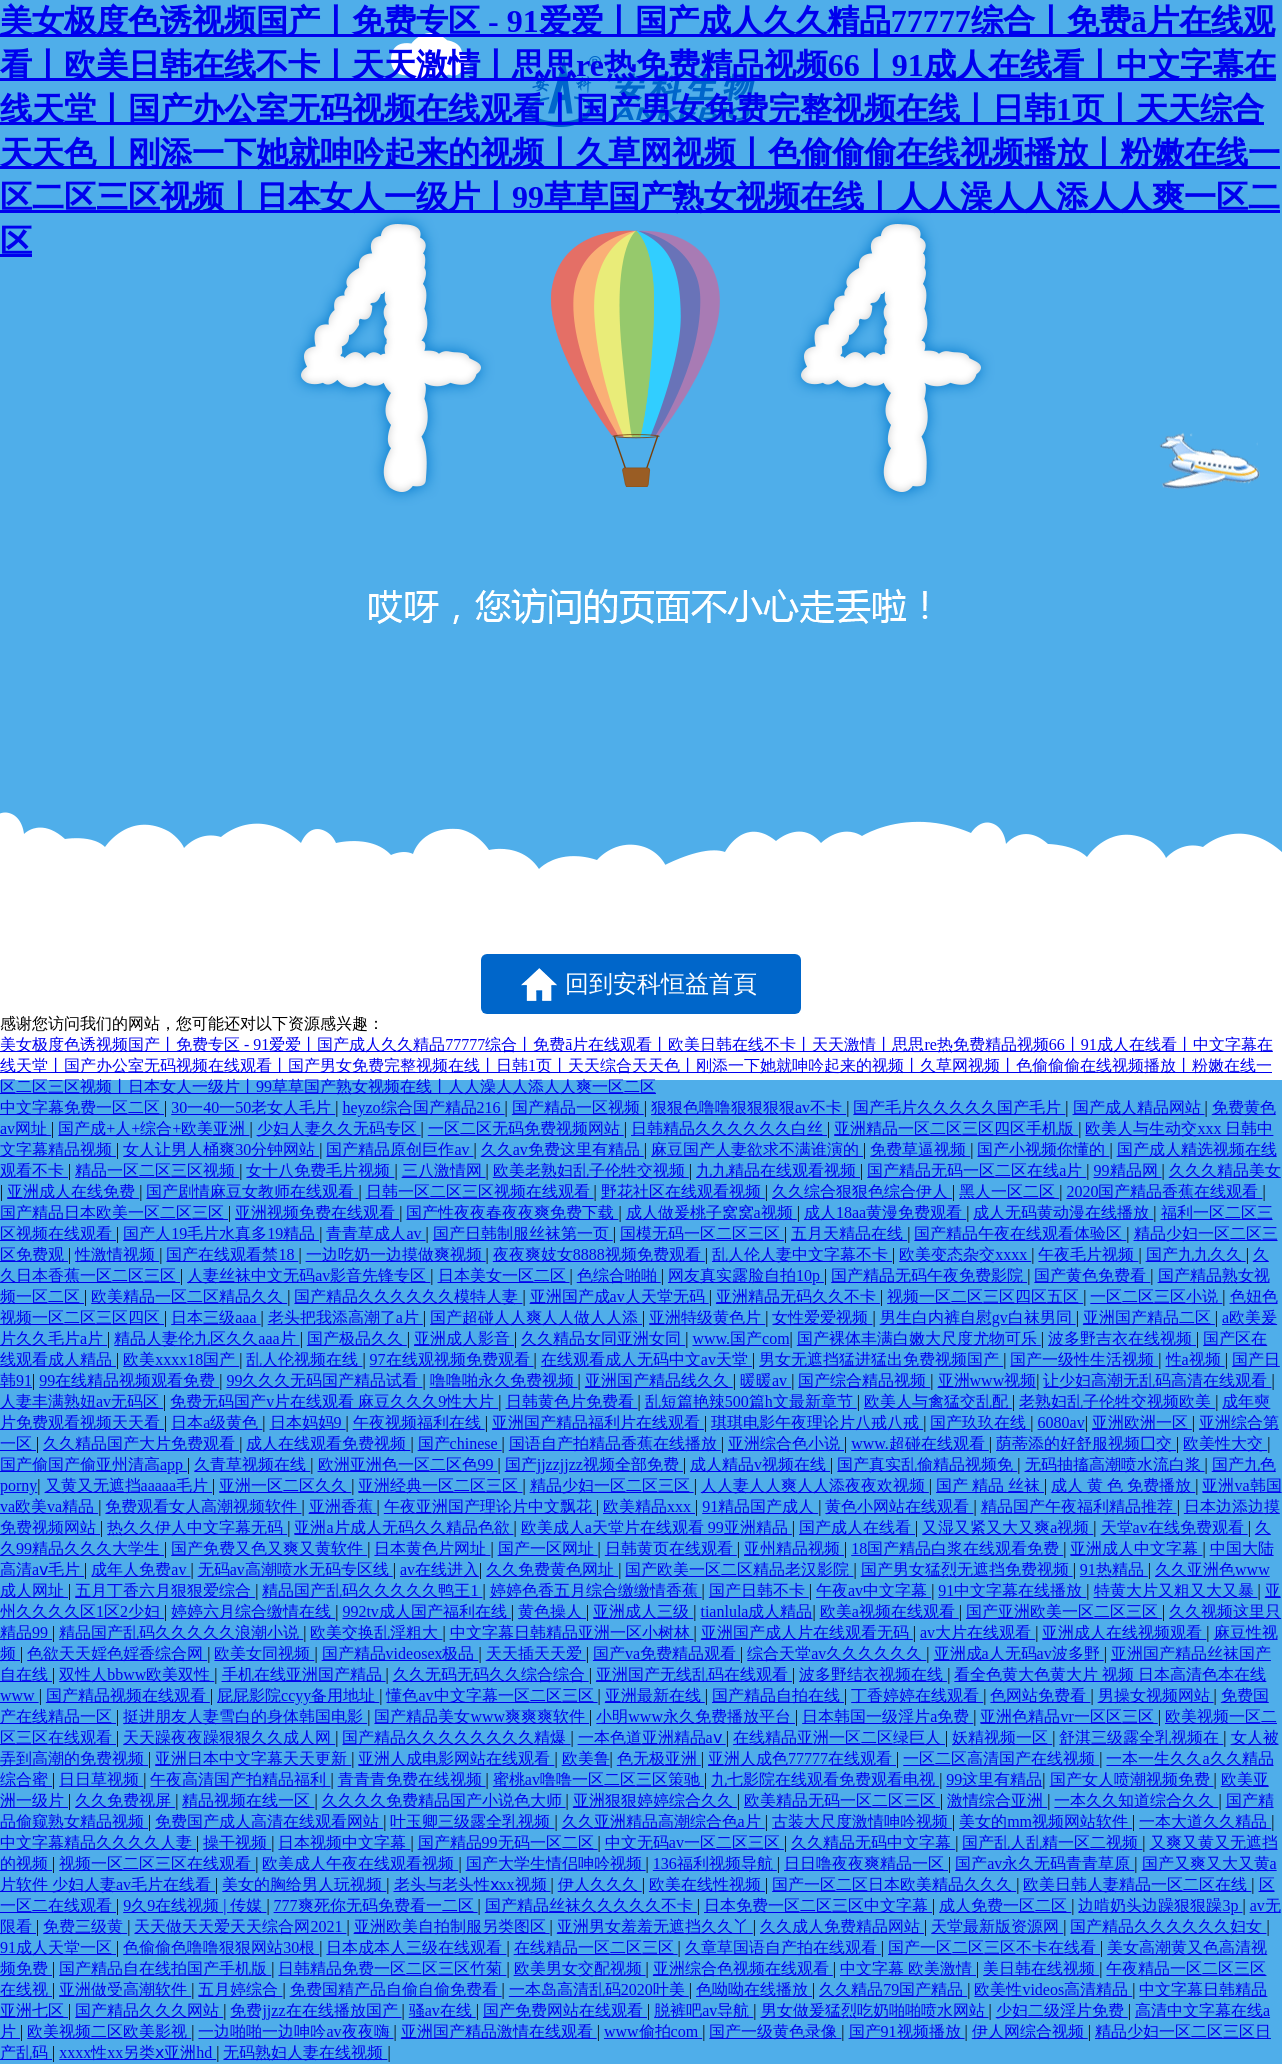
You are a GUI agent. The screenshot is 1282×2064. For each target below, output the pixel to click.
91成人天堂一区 (58, 1947)
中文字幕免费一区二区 (82, 1107)
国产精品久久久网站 (149, 2010)
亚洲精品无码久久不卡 (798, 1296)
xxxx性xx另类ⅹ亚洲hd (137, 2052)
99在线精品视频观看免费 (129, 1380)
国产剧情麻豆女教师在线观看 (252, 1191)
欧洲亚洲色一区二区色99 (408, 1464)
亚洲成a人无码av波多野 (1019, 1653)
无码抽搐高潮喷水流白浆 (1115, 1464)
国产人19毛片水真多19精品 (221, 1233)
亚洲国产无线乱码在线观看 (694, 1674)
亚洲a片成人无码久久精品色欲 (403, 1527)
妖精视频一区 (1002, 1737)
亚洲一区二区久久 (285, 1485)
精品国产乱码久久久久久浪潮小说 (181, 1632)
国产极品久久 (357, 1338)
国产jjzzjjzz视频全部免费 (594, 1464)
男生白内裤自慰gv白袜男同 (978, 1317)
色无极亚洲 (659, 1758)
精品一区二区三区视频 (157, 1170)
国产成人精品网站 (1139, 1107)
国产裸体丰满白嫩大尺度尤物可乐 (919, 1338)
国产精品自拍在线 (778, 1695)
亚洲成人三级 (643, 1611)
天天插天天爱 (536, 1653)
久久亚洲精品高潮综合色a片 (663, 1821)
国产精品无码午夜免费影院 (929, 1275)
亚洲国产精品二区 (1149, 1317)
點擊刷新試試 (961, 984)
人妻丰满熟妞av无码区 (81, 1401)
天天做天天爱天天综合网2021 (240, 1926)
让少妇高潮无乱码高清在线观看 (1157, 1380)
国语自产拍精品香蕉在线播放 (615, 1443)
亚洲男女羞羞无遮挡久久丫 (655, 1926)
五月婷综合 (240, 1989)
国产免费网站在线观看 (565, 2010)
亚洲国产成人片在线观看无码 (807, 1632)
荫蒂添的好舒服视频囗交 (1086, 1443)
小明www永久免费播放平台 (695, 1716)
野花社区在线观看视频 (683, 1191)
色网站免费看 (1040, 1695)
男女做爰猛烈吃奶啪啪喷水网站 (875, 2010)
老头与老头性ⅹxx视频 (472, 1884)
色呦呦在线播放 (754, 1989)
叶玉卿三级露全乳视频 (472, 1821)
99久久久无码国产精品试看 (324, 1380)
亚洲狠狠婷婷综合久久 (655, 1800)
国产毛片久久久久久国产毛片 (959, 1107)
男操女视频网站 (1156, 1695)
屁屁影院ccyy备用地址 (298, 1695)
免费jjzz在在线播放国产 (315, 2010)
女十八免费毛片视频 (320, 1170)
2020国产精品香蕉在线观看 (1164, 1191)
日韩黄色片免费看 (572, 1401)
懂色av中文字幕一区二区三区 (491, 1695)
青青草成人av (375, 1233)
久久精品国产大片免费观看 (141, 1443)
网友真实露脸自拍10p (746, 1275)
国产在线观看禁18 (232, 1254)
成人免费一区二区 (1005, 1905)
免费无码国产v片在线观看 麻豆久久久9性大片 (334, 1401)
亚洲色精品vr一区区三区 (1068, 1716)
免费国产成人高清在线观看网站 (269, 1821)
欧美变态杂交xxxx (965, 1254)
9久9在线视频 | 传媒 (194, 1905)
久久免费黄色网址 (552, 1569)
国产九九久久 (1196, 1254)
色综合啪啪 (619, 1275)
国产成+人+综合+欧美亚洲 (153, 1128)
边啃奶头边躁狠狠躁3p (1160, 1905)
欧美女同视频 (264, 1653)
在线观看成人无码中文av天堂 (646, 1359)
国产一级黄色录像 (775, 2031)
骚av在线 (442, 2010)
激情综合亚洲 (997, 1800)
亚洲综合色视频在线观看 (743, 1968)
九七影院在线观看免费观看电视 (825, 1779)
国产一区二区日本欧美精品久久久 (894, 1884)
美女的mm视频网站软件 (1045, 1821)
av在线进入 (439, 1569)
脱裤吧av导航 (703, 2010)
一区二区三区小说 (1156, 1296)
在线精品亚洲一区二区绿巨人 (839, 1737)
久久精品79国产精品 (893, 1989)
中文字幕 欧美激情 (908, 1968)
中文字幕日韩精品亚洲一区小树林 (572, 1632)
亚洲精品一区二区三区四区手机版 (956, 1128)
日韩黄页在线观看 (671, 1548)
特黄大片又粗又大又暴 (1176, 1590)
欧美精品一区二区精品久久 (189, 1296)
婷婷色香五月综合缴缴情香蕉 (596, 1590)
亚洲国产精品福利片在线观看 (598, 1422)
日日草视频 (101, 1779)
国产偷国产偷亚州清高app (93, 1464)
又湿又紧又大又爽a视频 (1007, 1527)
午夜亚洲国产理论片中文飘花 (490, 1506)
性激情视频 (117, 1254)
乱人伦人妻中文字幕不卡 (802, 1254)
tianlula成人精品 (756, 1611)
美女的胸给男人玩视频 (304, 1884)
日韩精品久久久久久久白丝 (729, 1128)
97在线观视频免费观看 (452, 1359)
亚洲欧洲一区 (1142, 1422)
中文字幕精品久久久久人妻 (98, 1842)
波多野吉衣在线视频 (1122, 1338)
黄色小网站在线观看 (899, 1506)
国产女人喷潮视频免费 (1132, 1779)
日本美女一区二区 (504, 1275)
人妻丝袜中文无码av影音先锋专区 (308, 1275)
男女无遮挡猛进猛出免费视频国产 (881, 1359)
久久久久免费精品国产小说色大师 (444, 1800)
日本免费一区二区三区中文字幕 (818, 1905)
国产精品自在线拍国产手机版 (165, 1968)
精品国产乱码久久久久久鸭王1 (372, 1590)
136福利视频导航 (715, 1863)
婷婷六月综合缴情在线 (253, 1611)
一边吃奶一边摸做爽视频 (396, 1254)
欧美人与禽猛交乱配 (938, 1401)
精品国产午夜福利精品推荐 (1079, 1506)
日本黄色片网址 (432, 1548)
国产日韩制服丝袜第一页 (523, 1233)
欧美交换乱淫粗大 (376, 1632)
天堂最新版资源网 (997, 1926)
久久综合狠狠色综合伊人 (862, 1191)
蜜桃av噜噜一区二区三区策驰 (598, 1779)
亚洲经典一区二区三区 (440, 1485)
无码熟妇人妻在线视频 (305, 2052)
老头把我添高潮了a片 (345, 1317)
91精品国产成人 (760, 1506)
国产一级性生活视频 (1084, 1359)
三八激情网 (444, 1170)
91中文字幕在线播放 (1012, 1590)
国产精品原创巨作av (399, 1149)
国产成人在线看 (857, 1527)
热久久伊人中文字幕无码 (197, 1527)
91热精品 (1114, 1569)
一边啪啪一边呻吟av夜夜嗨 (295, 2031)
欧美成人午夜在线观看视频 (360, 1863)
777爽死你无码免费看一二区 (376, 1905)
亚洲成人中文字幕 (1136, 1548)
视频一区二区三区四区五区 (985, 1296)
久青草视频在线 (252, 1464)
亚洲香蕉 (343, 1506)
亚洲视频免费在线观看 (317, 1212)
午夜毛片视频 (1088, 1254)
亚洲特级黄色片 (707, 1317)
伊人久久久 (600, 1884)
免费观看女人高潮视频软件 (203, 1506)
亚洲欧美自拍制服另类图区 (452, 1926)
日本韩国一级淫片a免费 (887, 1716)
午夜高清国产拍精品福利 (240, 1779)
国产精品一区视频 (578, 1107)
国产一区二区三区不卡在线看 (994, 1947)
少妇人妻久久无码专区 (339, 1128)
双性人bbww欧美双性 (136, 1674)
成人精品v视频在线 (760, 1464)
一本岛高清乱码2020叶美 (599, 1989)
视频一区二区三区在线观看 (157, 1863)
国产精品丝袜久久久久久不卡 (591, 1905)
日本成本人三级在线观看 (416, 1947)
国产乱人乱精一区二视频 (1052, 1842)
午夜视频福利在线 (419, 1422)
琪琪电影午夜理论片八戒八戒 (817, 1422)
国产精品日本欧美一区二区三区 (114, 1212)
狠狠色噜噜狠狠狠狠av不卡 (748, 1107)
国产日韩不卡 (759, 1590)
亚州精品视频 (794, 1548)
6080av (1061, 1422)
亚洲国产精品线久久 (659, 1380)
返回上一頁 (321, 984)
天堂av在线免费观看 (1174, 1527)
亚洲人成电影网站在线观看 (456, 1758)
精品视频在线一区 (248, 1800)
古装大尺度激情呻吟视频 (862, 1821)
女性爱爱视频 (822, 1317)
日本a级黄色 (216, 1422)
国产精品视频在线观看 (128, 1695)
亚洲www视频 (987, 1380)
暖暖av (765, 1380)
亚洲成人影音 (464, 1338)
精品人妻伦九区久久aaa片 (206, 1338)
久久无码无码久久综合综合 (491, 1674)
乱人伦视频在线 (304, 1359)
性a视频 (1195, 1359)
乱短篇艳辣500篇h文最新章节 (751, 1401)
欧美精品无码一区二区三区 (842, 1800)
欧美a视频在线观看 (889, 1611)
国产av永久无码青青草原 (1044, 1863)
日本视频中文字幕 (344, 1842)
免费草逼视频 (920, 1149)
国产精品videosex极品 (400, 1653)
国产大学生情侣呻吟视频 (556, 1863)
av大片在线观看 (977, 1632)
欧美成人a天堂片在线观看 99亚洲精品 (656, 1527)
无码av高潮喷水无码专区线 (295, 1569)
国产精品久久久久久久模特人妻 (408, 1296)
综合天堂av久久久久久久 (836, 1653)
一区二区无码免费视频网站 (526, 1128)
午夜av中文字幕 (873, 1590)
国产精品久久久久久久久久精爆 (456, 1737)
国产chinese (460, 1443)
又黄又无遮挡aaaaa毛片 (129, 1485)
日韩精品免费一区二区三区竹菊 (392, 1968)
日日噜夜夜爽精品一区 (866, 1863)
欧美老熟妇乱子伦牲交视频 (591, 1170)
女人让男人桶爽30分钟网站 (221, 1149)
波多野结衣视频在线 (873, 1674)
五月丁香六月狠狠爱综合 (165, 1590)
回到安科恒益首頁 (661, 984)
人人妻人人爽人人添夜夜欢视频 (815, 1485)
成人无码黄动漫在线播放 (1063, 1212)
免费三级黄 (85, 1926)
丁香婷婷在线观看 (917, 1695)
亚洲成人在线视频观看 (1124, 1632)
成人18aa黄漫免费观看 (885, 1212)
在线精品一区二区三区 (596, 1947)
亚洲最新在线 (655, 1695)
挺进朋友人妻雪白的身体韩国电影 (245, 1716)
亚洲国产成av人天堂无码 (619, 1296)
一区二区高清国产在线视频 (1001, 1758)
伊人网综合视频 (1030, 2031)
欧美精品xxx (649, 1506)
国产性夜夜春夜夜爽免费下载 (512, 1212)
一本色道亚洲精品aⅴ (652, 1737)
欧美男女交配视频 (580, 1968)
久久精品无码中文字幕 (873, 1842)
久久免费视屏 (125, 1800)
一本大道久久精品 (1205, 1821)
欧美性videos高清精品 (1053, 1989)
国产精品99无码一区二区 (508, 1842)
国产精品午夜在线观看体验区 (1020, 1233)
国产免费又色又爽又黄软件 (269, 1548)
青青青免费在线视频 (412, 1779)
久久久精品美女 (1225, 1170)
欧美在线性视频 (707, 1884)
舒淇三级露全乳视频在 (1141, 1737)
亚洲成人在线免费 (73, 1191)
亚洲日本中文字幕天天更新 (253, 1758)
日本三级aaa (215, 1317)
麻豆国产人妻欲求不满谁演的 (757, 1149)
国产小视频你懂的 (1043, 1149)
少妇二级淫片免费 (1062, 2010)
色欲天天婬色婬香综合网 (117, 1653)
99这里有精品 (994, 1779)
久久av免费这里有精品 (562, 1149)
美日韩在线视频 (1041, 1968)
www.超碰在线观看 (920, 1443)
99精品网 (1128, 1170)
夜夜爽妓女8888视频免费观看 (599, 1254)
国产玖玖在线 (980, 1422)
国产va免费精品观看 (666, 1653)
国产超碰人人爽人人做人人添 (536, 1317)
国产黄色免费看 (1092, 1275)
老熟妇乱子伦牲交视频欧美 (1117, 1401)
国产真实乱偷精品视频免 (927, 1464)
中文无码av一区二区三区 (694, 1842)
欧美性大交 (1225, 1443)
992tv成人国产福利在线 (426, 1611)
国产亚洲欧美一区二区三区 (1064, 1611)
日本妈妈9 (308, 1422)
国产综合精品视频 (864, 1380)
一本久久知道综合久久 (1136, 1800)
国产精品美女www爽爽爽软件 (481, 1716)
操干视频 (237, 1842)
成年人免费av (140, 1569)
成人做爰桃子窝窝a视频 (711, 1212)
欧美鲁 (586, 1758)
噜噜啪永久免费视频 (504, 1380)
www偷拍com (653, 2031)
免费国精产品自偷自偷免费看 (396, 1989)
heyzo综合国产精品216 (423, 1107)
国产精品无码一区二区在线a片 (976, 1170)
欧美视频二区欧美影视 (109, 2031)
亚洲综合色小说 (786, 1443)
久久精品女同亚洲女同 (603, 1338)
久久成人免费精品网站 (842, 1926)
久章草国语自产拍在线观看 (783, 1947)
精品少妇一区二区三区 (612, 1485)
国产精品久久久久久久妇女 (1168, 1926)
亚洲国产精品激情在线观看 (499, 2031)
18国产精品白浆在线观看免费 (957, 1548)
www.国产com (740, 1338)
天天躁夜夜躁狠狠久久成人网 (229, 1737)
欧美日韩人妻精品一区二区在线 (1137, 1884)
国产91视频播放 (907, 2031)
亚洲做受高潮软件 (125, 1989)
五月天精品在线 (849, 1233)
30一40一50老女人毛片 (253, 1107)
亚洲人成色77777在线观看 (802, 1758)
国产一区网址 (548, 1548)
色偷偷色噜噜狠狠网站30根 (221, 1947)
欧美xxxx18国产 (181, 1359)
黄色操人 (552, 1611)
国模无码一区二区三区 (702, 1233)
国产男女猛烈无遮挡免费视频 (967, 1569)
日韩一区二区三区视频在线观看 (480, 1191)
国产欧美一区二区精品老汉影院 (739, 1569)
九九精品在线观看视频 (778, 1170)
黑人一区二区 (1009, 1191)
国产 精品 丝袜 (990, 1485)
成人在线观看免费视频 (328, 1443)
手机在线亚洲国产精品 (304, 1674)
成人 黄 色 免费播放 (1123, 1485)
